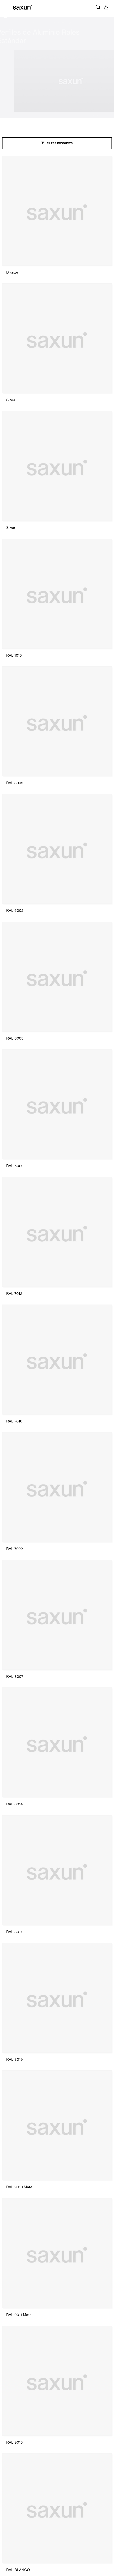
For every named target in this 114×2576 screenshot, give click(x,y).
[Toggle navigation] (8, 6)
